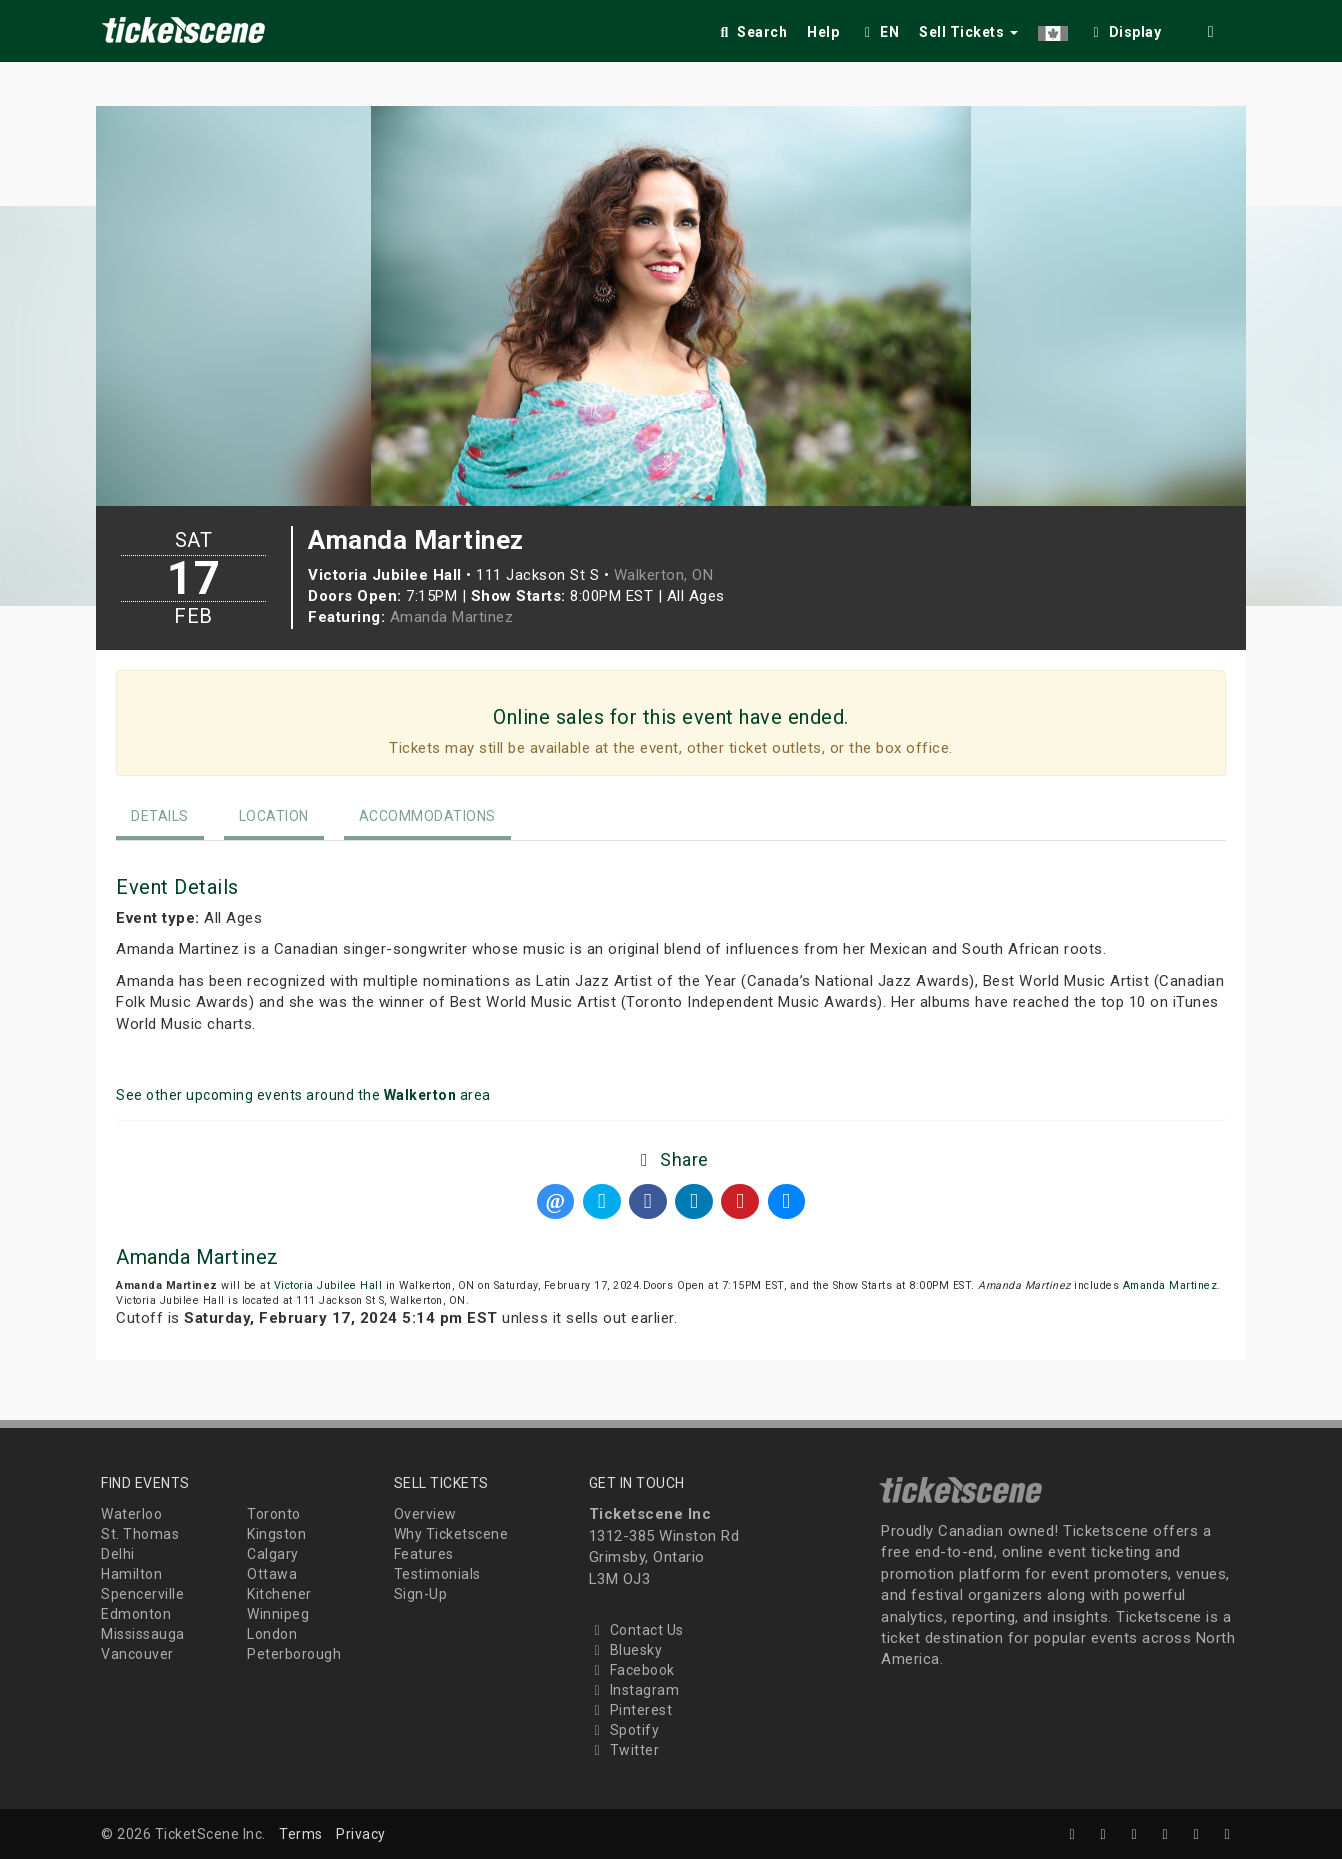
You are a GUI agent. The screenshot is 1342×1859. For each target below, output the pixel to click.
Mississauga (143, 1634)
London (272, 1634)
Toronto (274, 1514)
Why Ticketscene (451, 1534)
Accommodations (427, 816)
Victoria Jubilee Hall (328, 1285)
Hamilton (131, 1574)
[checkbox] (1125, 28)
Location (274, 816)
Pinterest (631, 1710)
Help (823, 32)
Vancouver (137, 1654)
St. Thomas (140, 1534)
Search (751, 32)
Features (424, 1554)
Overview (425, 1514)
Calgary (273, 1554)
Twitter (624, 1750)
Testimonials (437, 1574)
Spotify (624, 1730)
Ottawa (272, 1574)
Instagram (634, 1690)
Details (160, 816)
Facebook (632, 1670)
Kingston (276, 1534)
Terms (301, 1834)
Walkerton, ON (664, 575)
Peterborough (294, 1654)
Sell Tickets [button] (968, 32)
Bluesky (626, 1650)
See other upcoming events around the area (303, 1095)
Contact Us (636, 1630)
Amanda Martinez (452, 617)
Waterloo (131, 1514)
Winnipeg (278, 1614)
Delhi (118, 1554)
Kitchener (279, 1594)
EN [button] (879, 32)
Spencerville (142, 1594)
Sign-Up (421, 1594)
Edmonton (136, 1614)
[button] (1053, 28)
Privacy (361, 1834)
